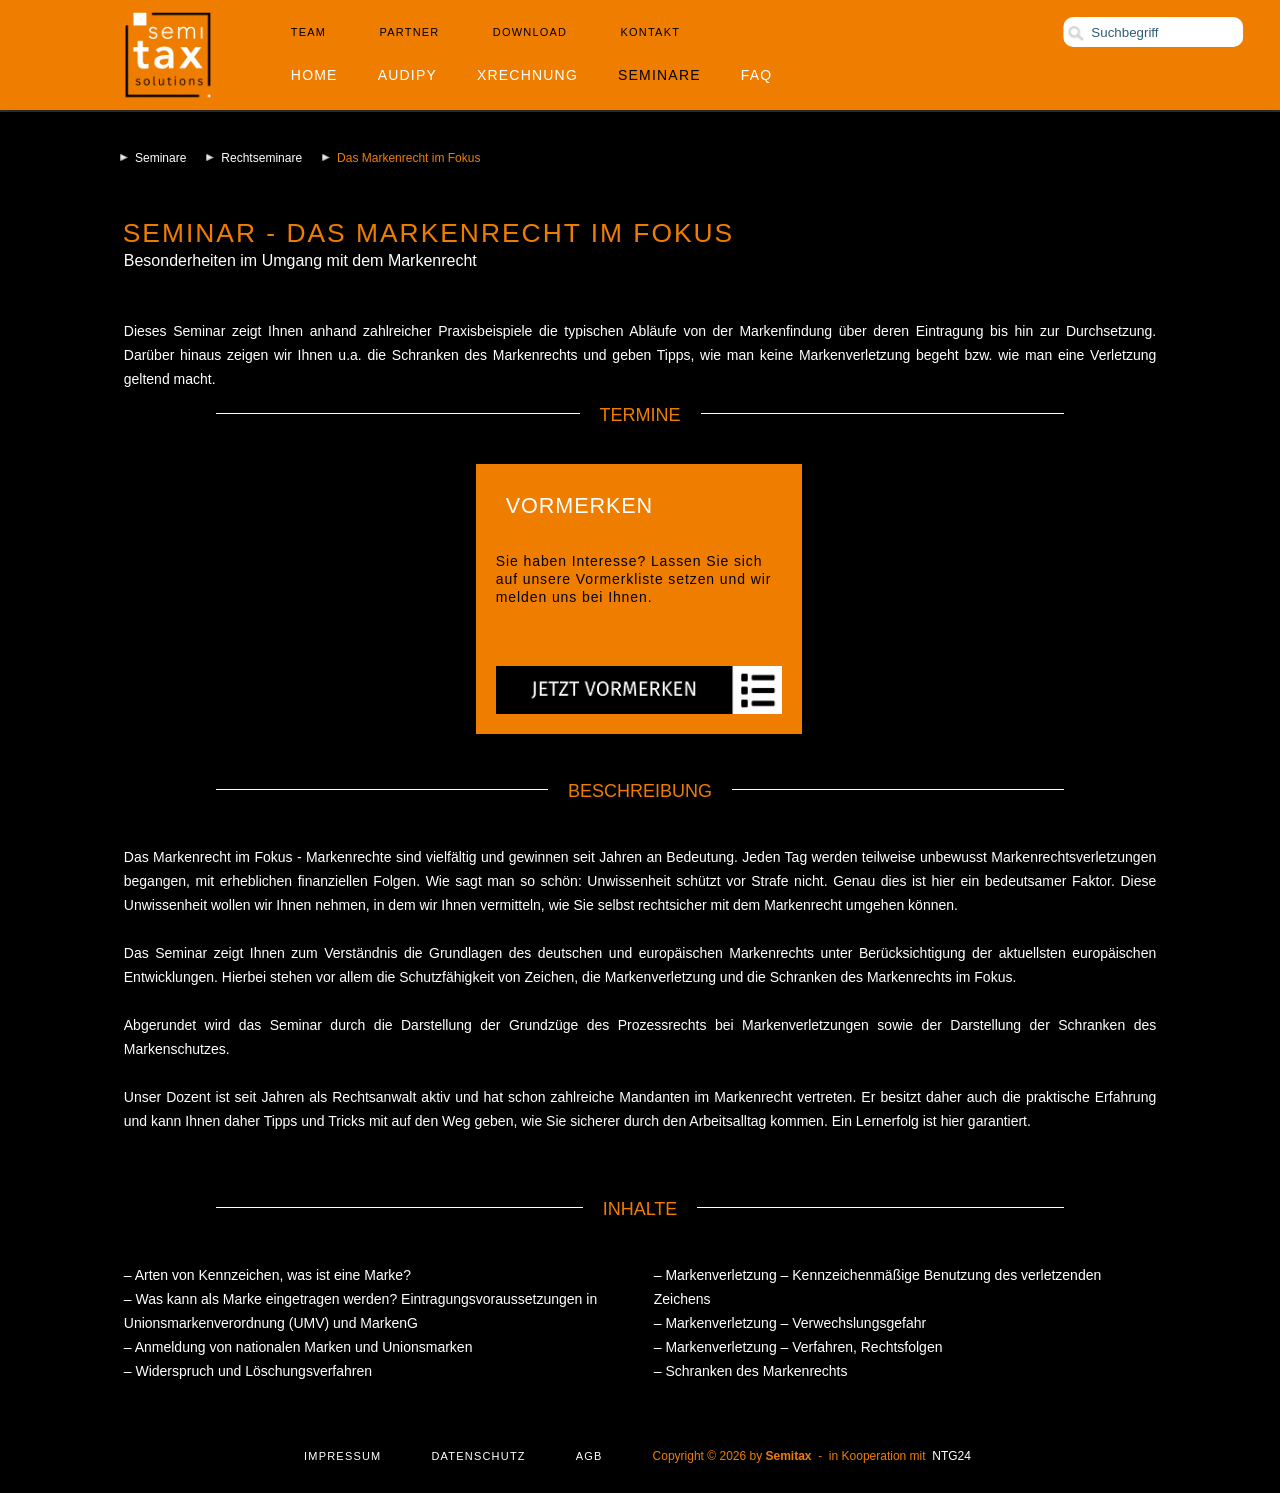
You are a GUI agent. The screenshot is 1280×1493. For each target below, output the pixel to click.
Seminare (659, 75)
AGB (589, 1456)
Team (308, 32)
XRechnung (527, 75)
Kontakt (651, 32)
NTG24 (951, 1456)
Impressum (342, 1456)
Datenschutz (478, 1456)
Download (530, 32)
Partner (410, 32)
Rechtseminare (261, 158)
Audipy (407, 75)
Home (314, 75)
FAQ (757, 75)
